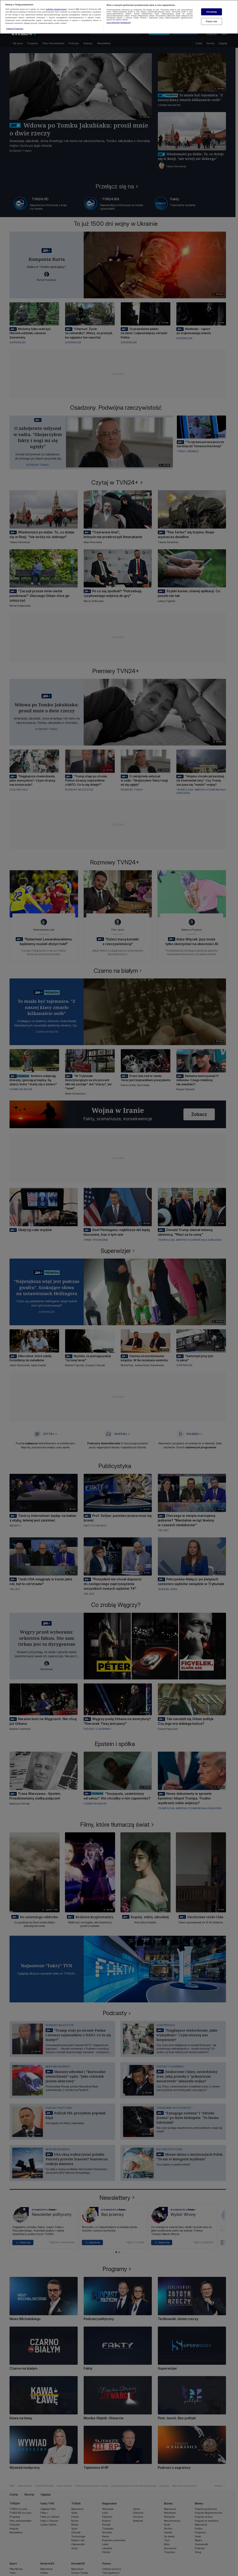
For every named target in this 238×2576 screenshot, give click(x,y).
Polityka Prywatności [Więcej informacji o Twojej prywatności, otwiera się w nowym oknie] (14, 29)
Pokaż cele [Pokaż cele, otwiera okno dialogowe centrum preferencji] (211, 21)
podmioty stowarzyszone (56, 9)
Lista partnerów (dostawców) (119, 23)
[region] (119, 17)
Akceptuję (211, 12)
